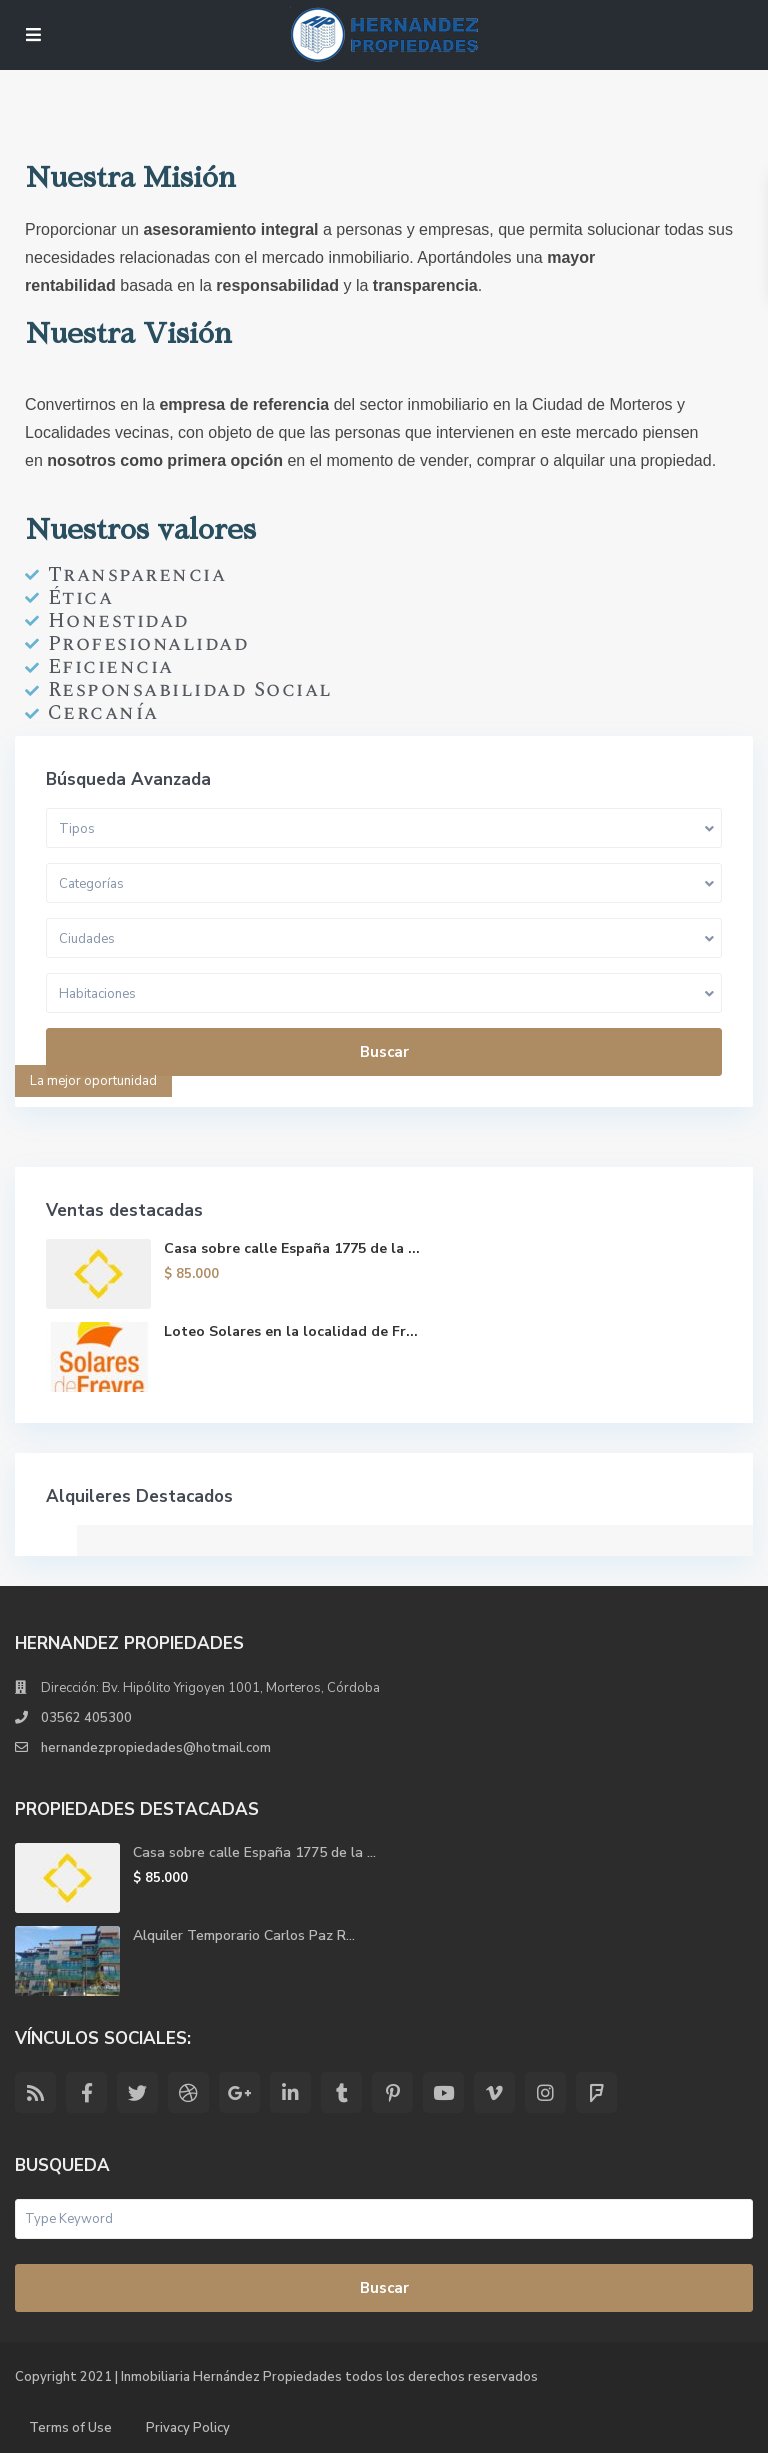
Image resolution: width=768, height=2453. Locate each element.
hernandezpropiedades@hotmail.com (156, 1748)
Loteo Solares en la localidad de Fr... (291, 1331)
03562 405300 (86, 1718)
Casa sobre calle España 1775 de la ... (292, 1248)
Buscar (384, 1052)
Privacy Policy (188, 2428)
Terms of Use (70, 2428)
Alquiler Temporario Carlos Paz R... (244, 1935)
